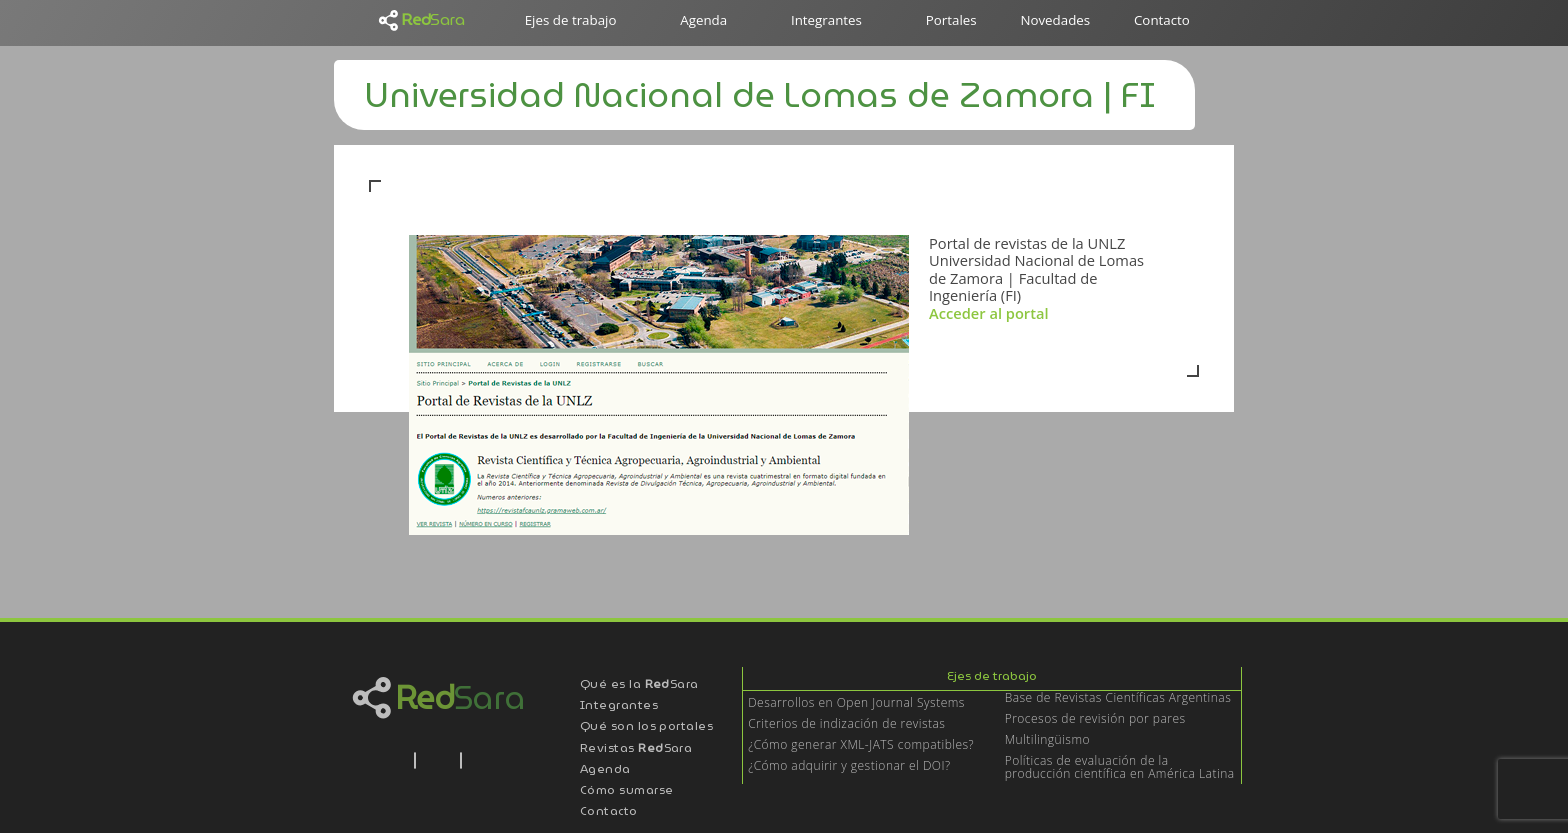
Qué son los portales (647, 727)
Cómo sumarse (627, 791)
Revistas (636, 749)
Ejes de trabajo (571, 20)
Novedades (1055, 20)
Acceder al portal (990, 313)
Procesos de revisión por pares (1095, 719)
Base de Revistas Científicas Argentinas (1118, 698)
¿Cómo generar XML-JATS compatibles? (861, 745)
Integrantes (826, 20)
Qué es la (639, 685)
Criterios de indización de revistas (846, 724)
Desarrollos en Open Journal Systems (856, 703)
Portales (951, 20)
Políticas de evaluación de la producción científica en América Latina (1120, 768)
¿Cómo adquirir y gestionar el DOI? (849, 766)
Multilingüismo (1047, 740)
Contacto (1162, 20)
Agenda (703, 20)
